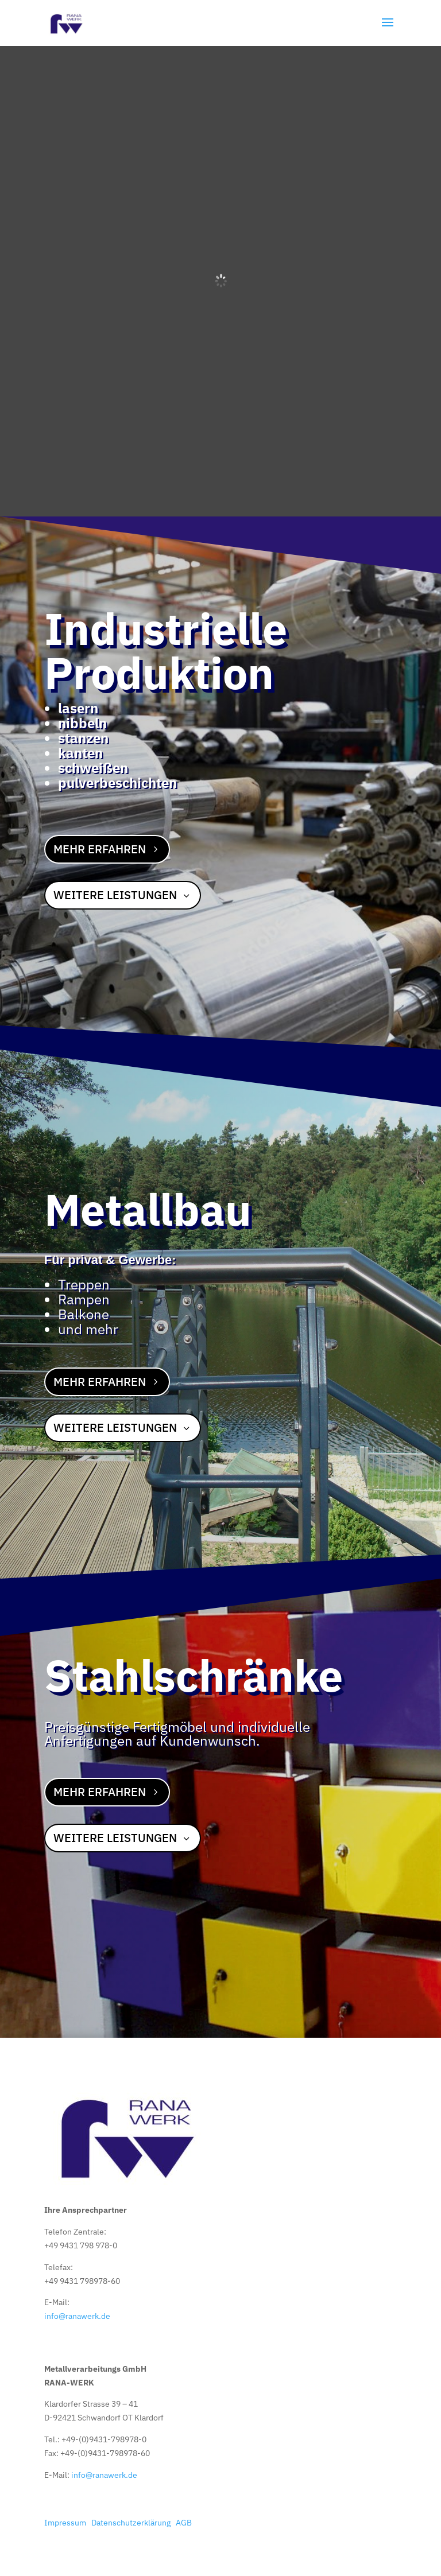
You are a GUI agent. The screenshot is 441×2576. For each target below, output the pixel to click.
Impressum (65, 2522)
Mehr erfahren (99, 849)
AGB (184, 2522)
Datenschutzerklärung (131, 2522)
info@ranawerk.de (77, 2316)
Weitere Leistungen (115, 895)
